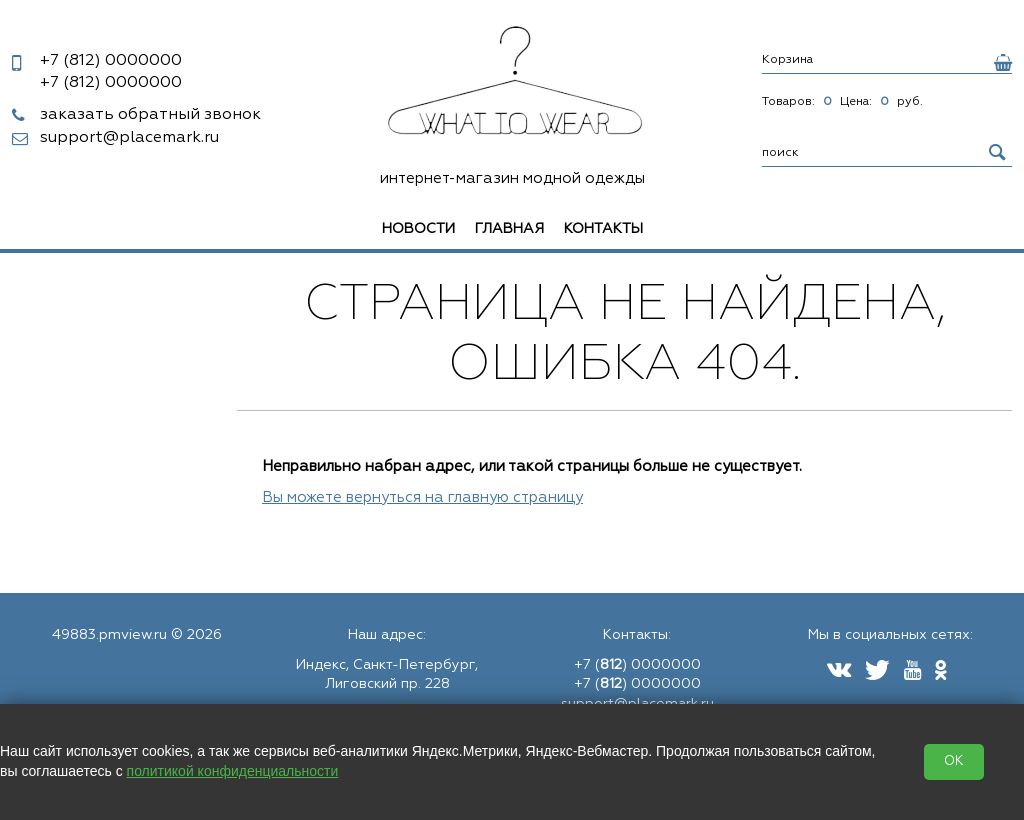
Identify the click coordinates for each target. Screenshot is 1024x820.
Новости (418, 229)
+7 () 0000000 (637, 665)
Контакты (603, 229)
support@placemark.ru (129, 138)
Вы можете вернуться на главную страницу (422, 497)
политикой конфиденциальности (233, 771)
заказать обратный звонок (150, 115)
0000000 (111, 61)
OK (954, 761)
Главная (509, 229)
